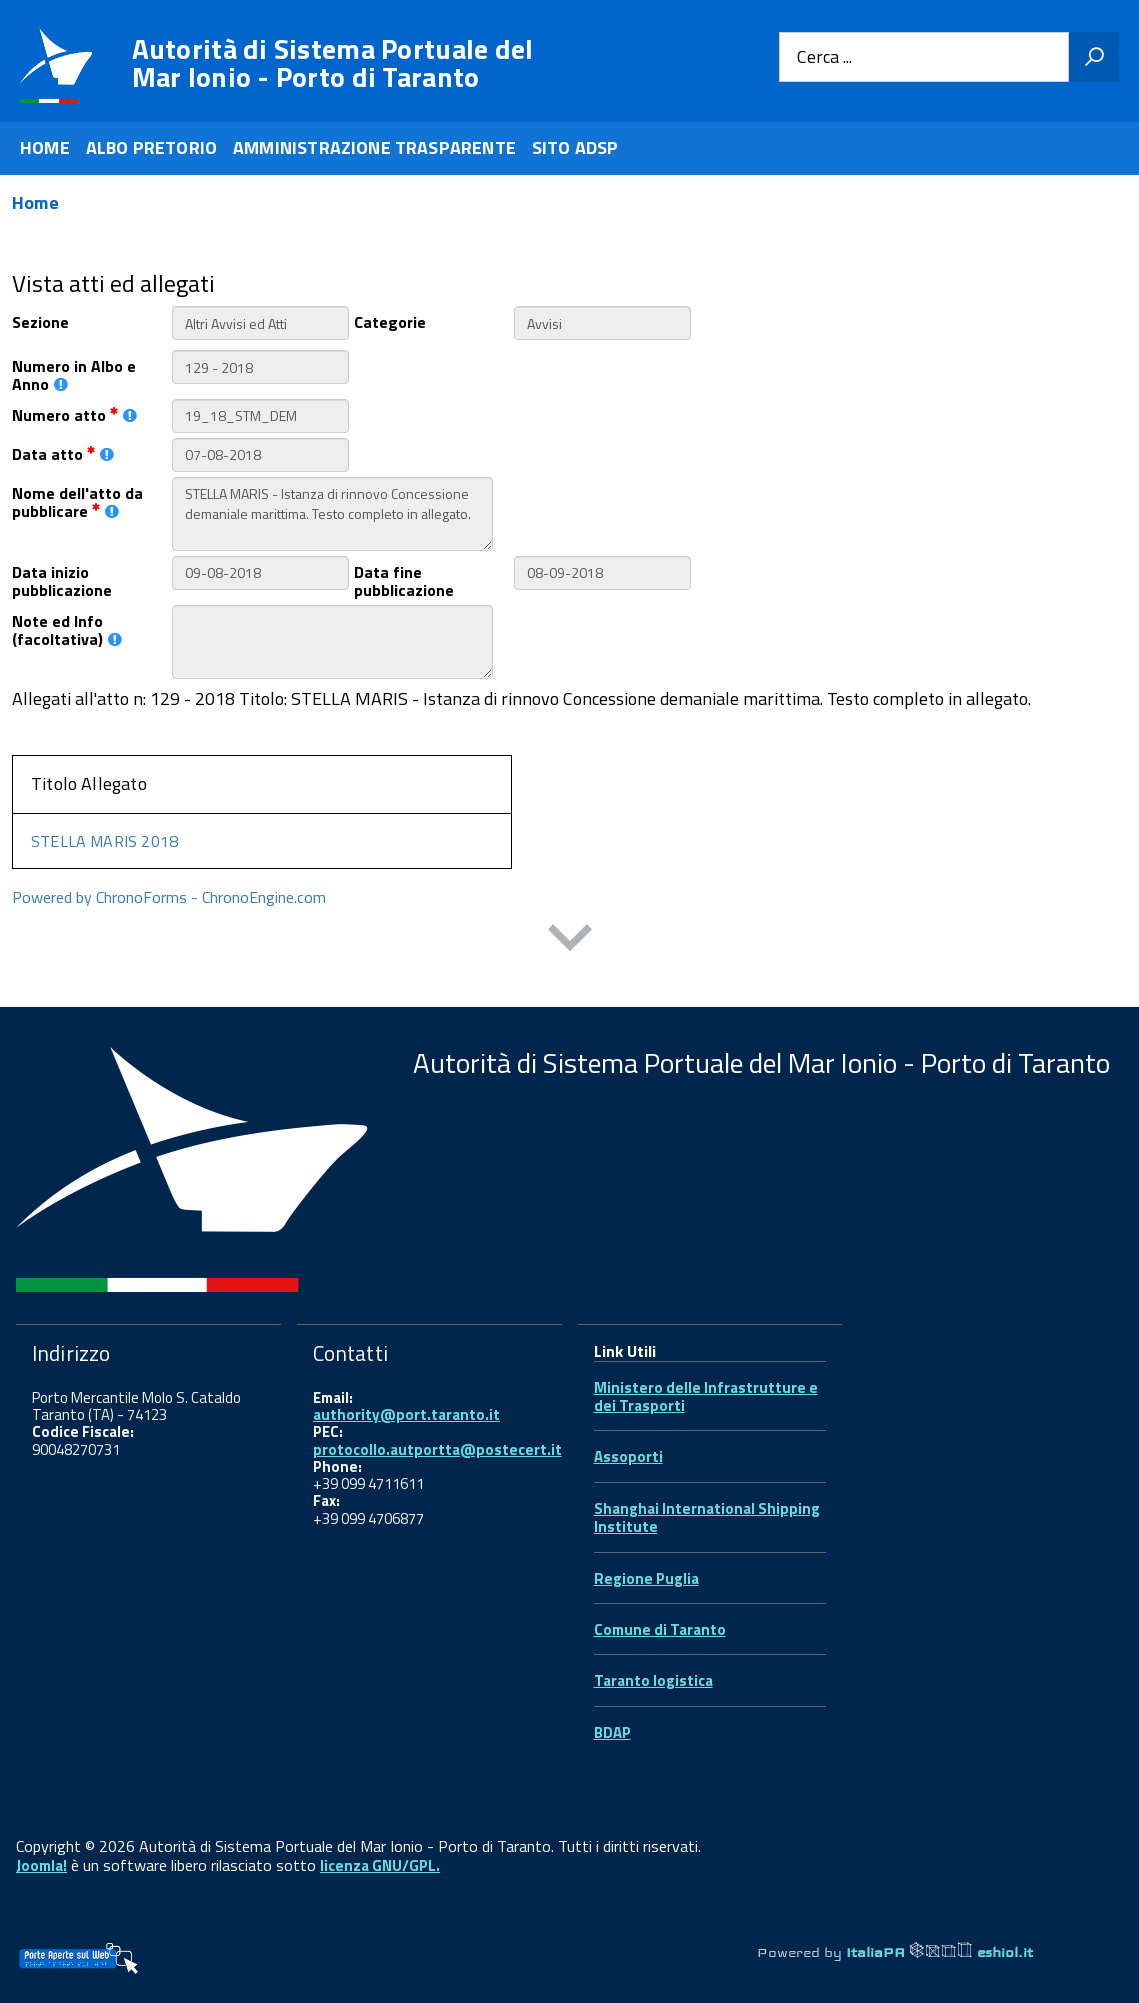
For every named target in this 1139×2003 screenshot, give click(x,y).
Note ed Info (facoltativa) (67, 629)
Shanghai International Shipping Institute (707, 1517)
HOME (45, 147)
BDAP (612, 1732)
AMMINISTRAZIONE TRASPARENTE (374, 147)
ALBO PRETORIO (151, 147)
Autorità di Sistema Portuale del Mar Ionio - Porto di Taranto (333, 63)
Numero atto (74, 413)
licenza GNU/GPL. (380, 1865)
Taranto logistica (653, 1680)
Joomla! (41, 1865)
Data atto (63, 452)
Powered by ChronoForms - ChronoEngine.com (169, 897)
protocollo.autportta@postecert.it (437, 1449)
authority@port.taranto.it (406, 1414)
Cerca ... (824, 57)
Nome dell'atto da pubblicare (77, 501)
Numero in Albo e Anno (74, 374)
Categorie (390, 320)
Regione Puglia (646, 1578)
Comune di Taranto (660, 1629)
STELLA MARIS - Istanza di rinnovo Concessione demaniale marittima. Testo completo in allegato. (332, 514)
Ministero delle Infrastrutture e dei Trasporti (706, 1396)
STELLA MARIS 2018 (104, 841)
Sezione (40, 320)
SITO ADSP (575, 147)
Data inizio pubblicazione (62, 580)
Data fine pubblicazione (404, 580)
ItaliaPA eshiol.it (939, 1952)
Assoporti (628, 1456)
